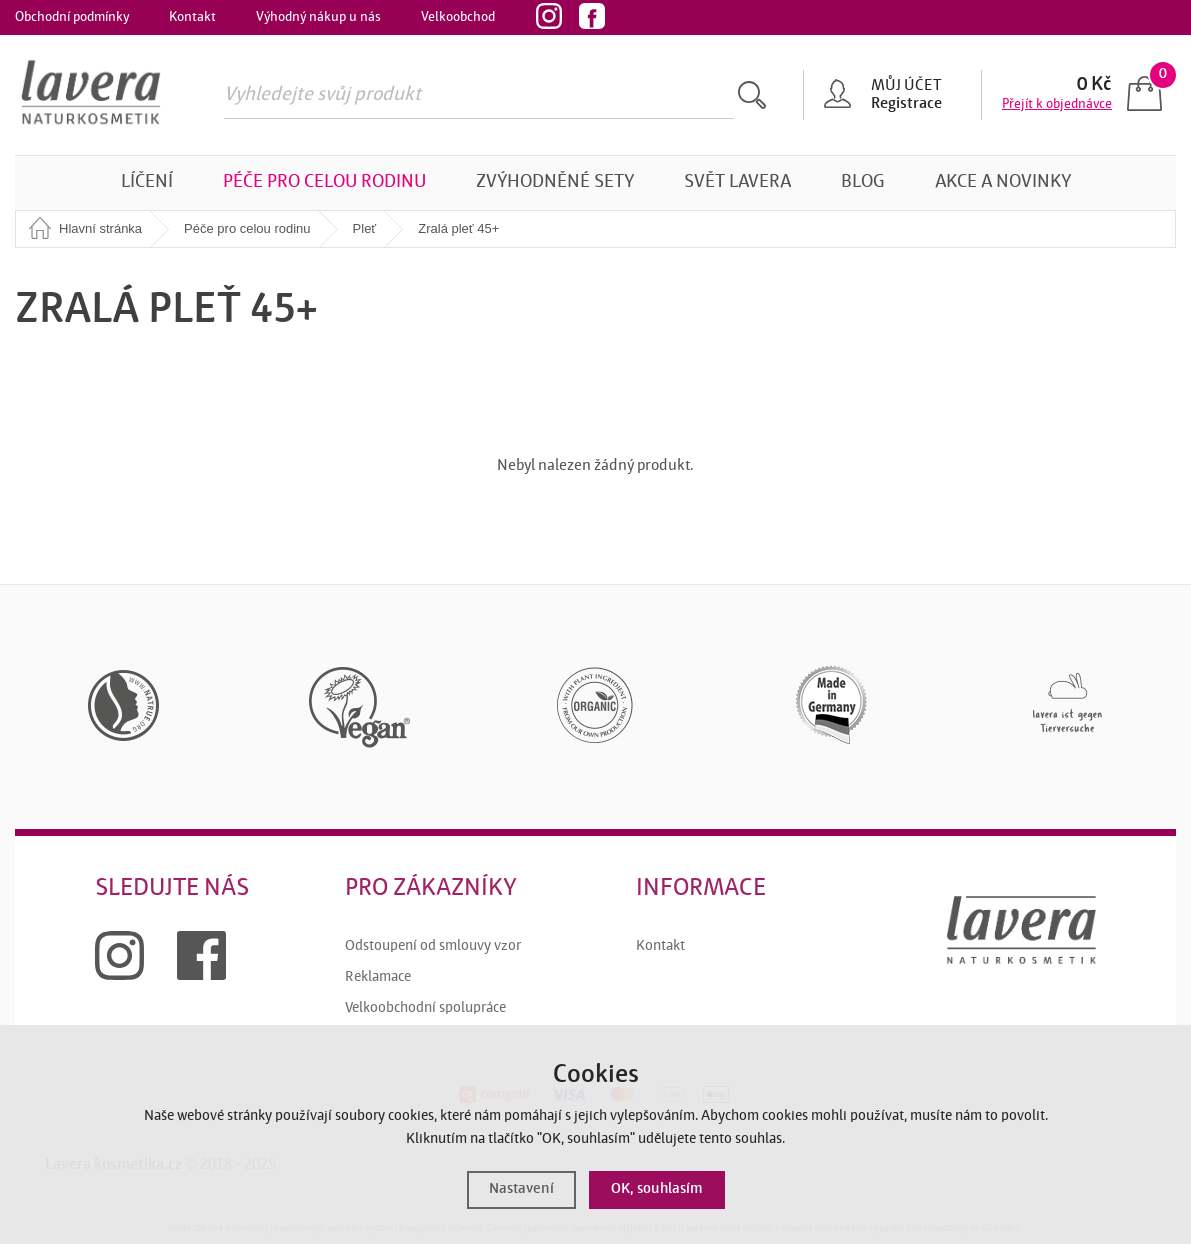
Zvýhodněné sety (555, 182)
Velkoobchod (458, 17)
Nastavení (521, 1189)
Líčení (147, 182)
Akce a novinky (1003, 182)
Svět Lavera (737, 182)
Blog (863, 182)
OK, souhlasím (657, 1189)
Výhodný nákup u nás (318, 17)
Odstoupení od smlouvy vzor (433, 946)
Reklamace (378, 977)
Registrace (906, 104)
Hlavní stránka (100, 228)
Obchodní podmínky (72, 17)
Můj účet (906, 86)
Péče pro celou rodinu (324, 182)
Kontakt (192, 17)
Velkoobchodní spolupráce (425, 1008)
